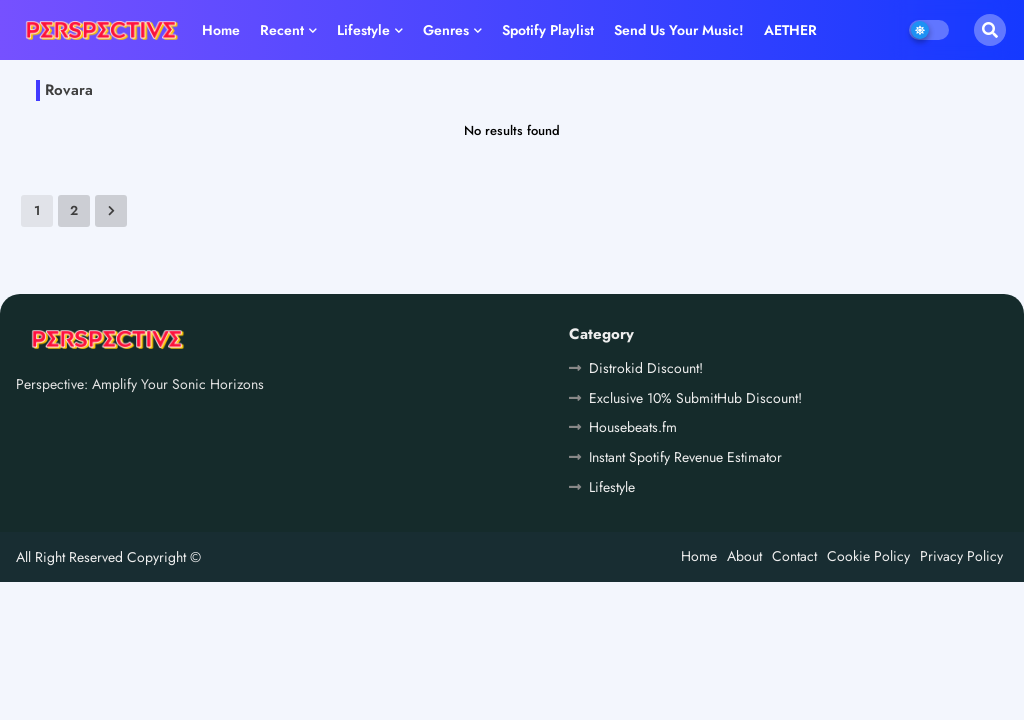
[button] (990, 30)
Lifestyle (363, 30)
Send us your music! (679, 30)
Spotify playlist (548, 30)
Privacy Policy (961, 556)
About (744, 556)
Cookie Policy (868, 556)
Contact (794, 556)
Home (221, 30)
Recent (282, 30)
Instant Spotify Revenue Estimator (685, 457)
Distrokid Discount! (646, 368)
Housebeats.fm (633, 427)
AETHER (790, 30)
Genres (446, 30)
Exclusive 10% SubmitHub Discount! (695, 398)
